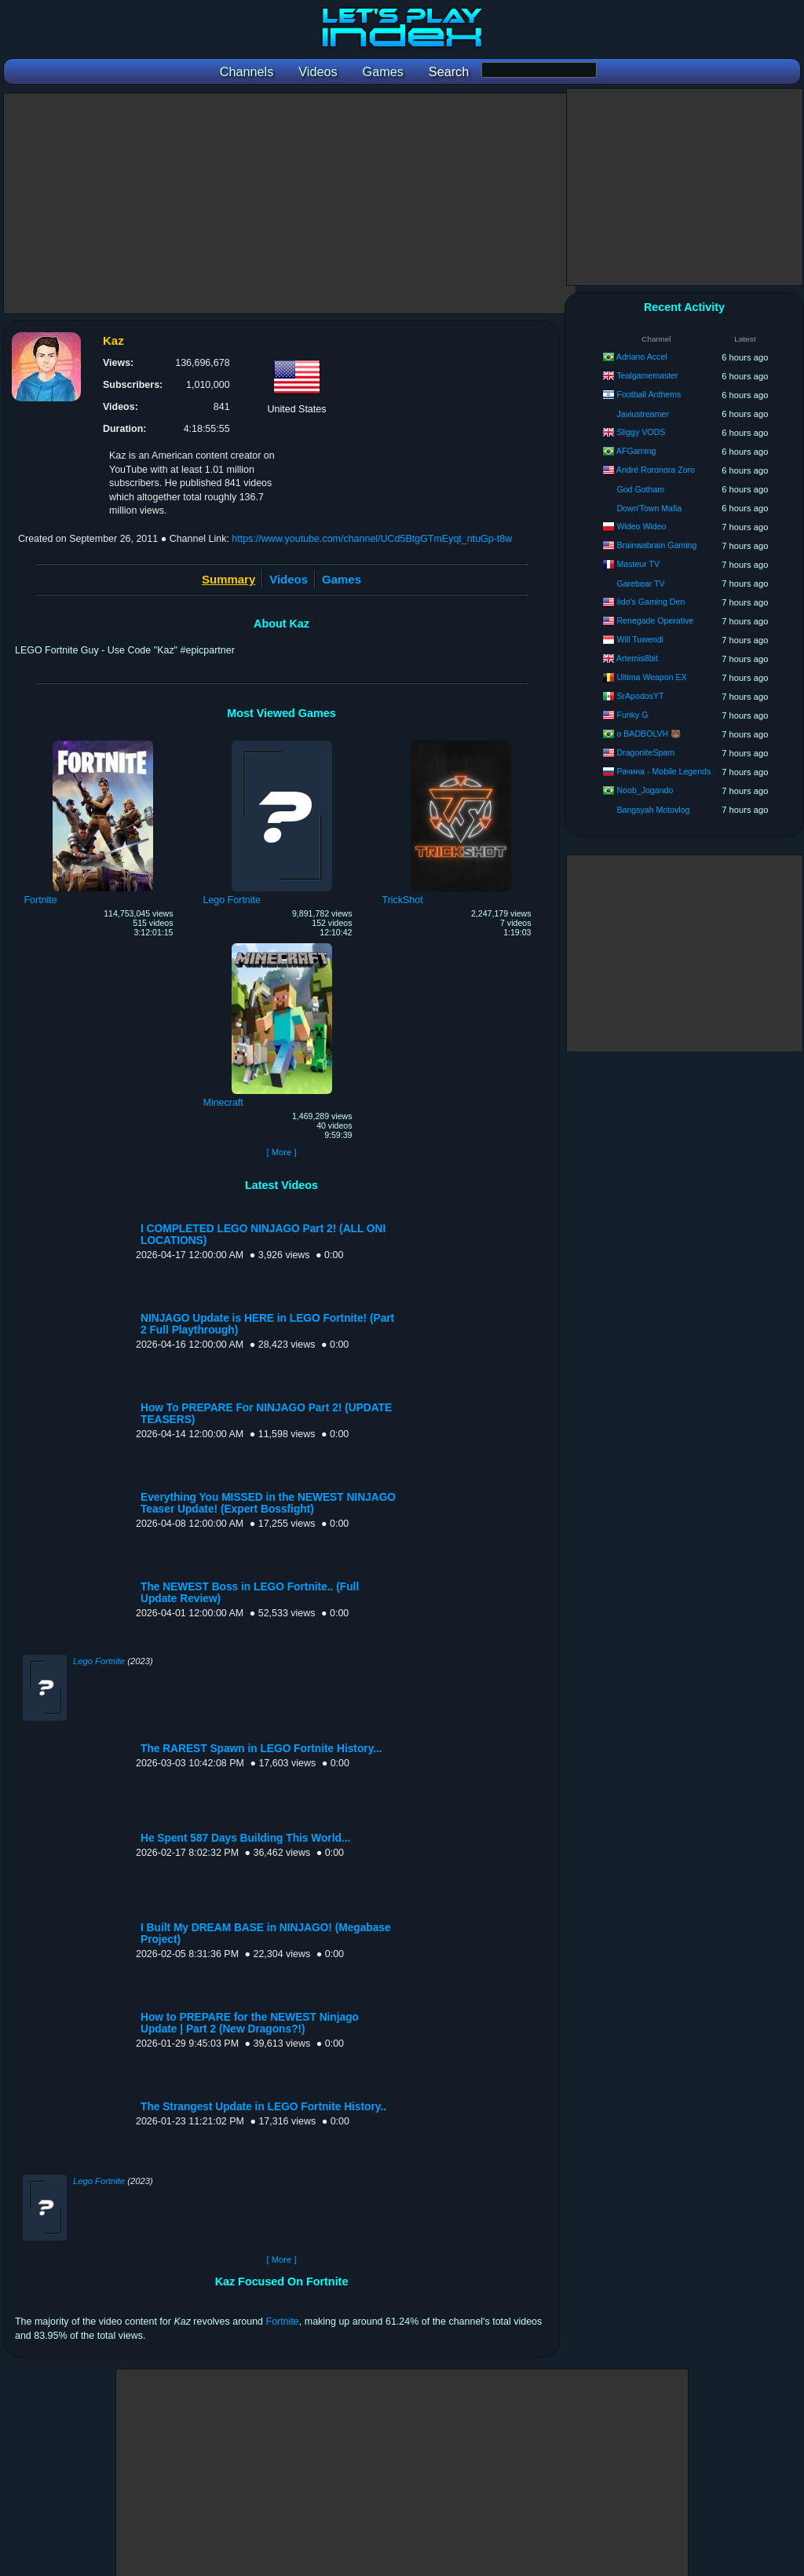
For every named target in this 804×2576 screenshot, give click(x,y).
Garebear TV (640, 583)
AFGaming (636, 451)
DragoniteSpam (645, 752)
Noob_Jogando (644, 790)
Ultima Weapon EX (651, 677)
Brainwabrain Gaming (656, 545)
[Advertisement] (290, 203)
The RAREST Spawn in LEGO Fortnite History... (261, 1749)
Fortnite (282, 2321)
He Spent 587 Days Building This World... (245, 1838)
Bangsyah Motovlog (652, 809)
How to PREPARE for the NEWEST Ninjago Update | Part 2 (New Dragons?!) (250, 2023)
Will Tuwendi (639, 639)
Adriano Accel (641, 356)
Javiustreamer (642, 414)
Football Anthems (648, 394)
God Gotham (640, 489)
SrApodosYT (639, 696)
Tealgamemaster (647, 375)
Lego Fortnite (99, 1661)
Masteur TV (638, 564)
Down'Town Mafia (649, 508)
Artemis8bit (637, 658)
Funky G (632, 714)
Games (341, 579)
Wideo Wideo (641, 526)
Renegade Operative (654, 620)
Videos (288, 579)
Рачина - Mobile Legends (663, 771)
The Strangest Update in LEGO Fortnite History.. (263, 2107)
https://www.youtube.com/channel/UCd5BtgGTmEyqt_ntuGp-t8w (372, 538)
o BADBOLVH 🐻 (648, 733)
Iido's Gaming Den (650, 601)
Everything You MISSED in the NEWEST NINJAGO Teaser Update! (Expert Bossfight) (268, 1503)
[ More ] (281, 1152)
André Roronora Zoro (655, 469)
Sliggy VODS (640, 432)
